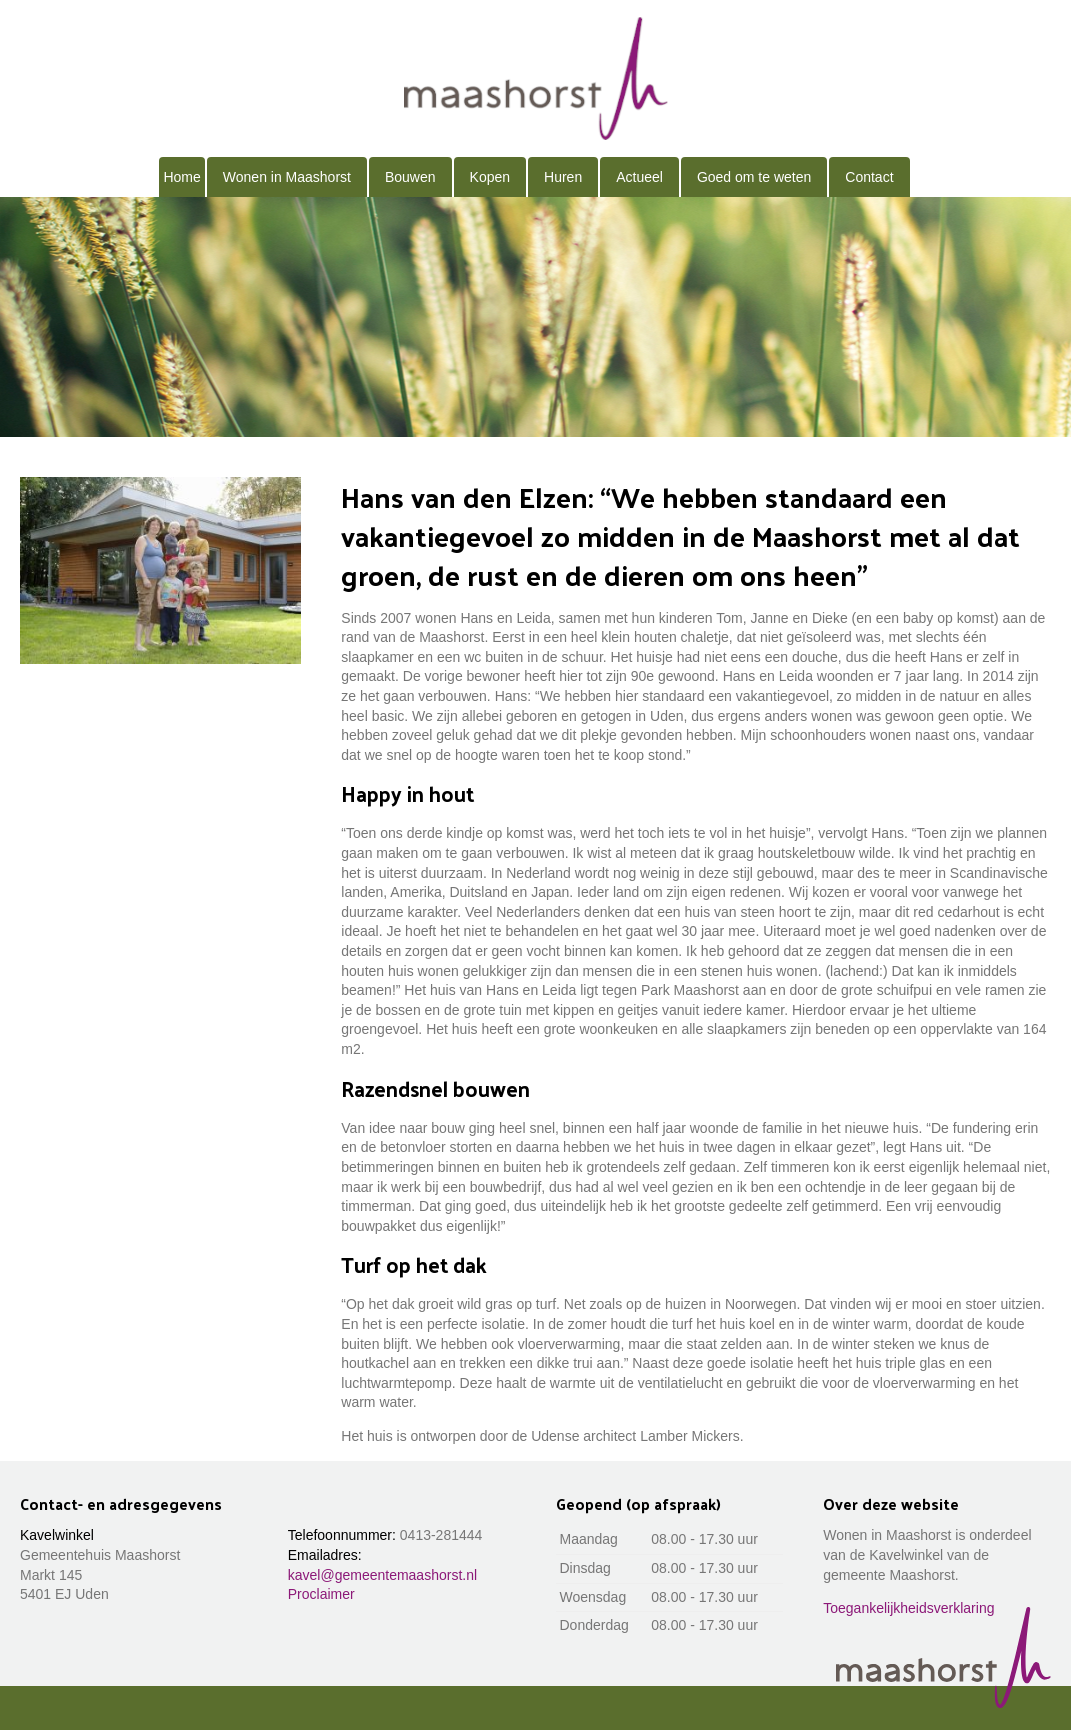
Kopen (490, 177)
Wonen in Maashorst (287, 177)
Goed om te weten (754, 177)
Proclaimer (321, 1594)
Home (181, 177)
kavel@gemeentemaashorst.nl (382, 1575)
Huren (563, 177)
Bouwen (410, 177)
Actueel (639, 177)
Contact (869, 177)
